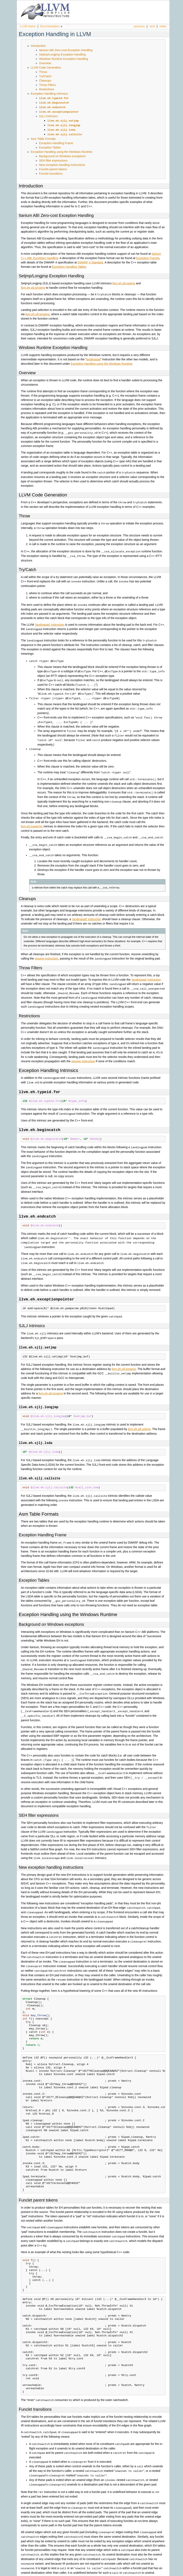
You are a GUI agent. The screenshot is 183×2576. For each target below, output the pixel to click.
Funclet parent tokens (53, 167)
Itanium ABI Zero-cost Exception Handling (66, 50)
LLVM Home (28, 26)
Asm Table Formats (43, 137)
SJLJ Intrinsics (48, 115)
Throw (43, 72)
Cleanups (45, 80)
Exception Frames (147, 256)
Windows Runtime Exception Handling (63, 58)
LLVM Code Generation (46, 67)
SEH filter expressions (53, 159)
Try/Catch (45, 76)
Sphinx (158, 2573)
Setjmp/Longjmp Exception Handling (62, 54)
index (163, 26)
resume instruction (83, 1051)
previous (139, 26)
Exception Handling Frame (56, 141)
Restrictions (46, 89)
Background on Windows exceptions (62, 154)
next (152, 26)
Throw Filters (47, 85)
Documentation (49, 26)
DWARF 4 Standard (90, 260)
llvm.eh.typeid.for (32, 818)
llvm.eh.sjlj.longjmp (33, 286)
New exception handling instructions (62, 163)
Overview (45, 63)
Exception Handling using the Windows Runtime (61, 150)
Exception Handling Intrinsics (49, 93)
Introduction (38, 45)
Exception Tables (50, 145)
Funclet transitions (51, 172)
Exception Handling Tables (69, 265)
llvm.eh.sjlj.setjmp (123, 281)
